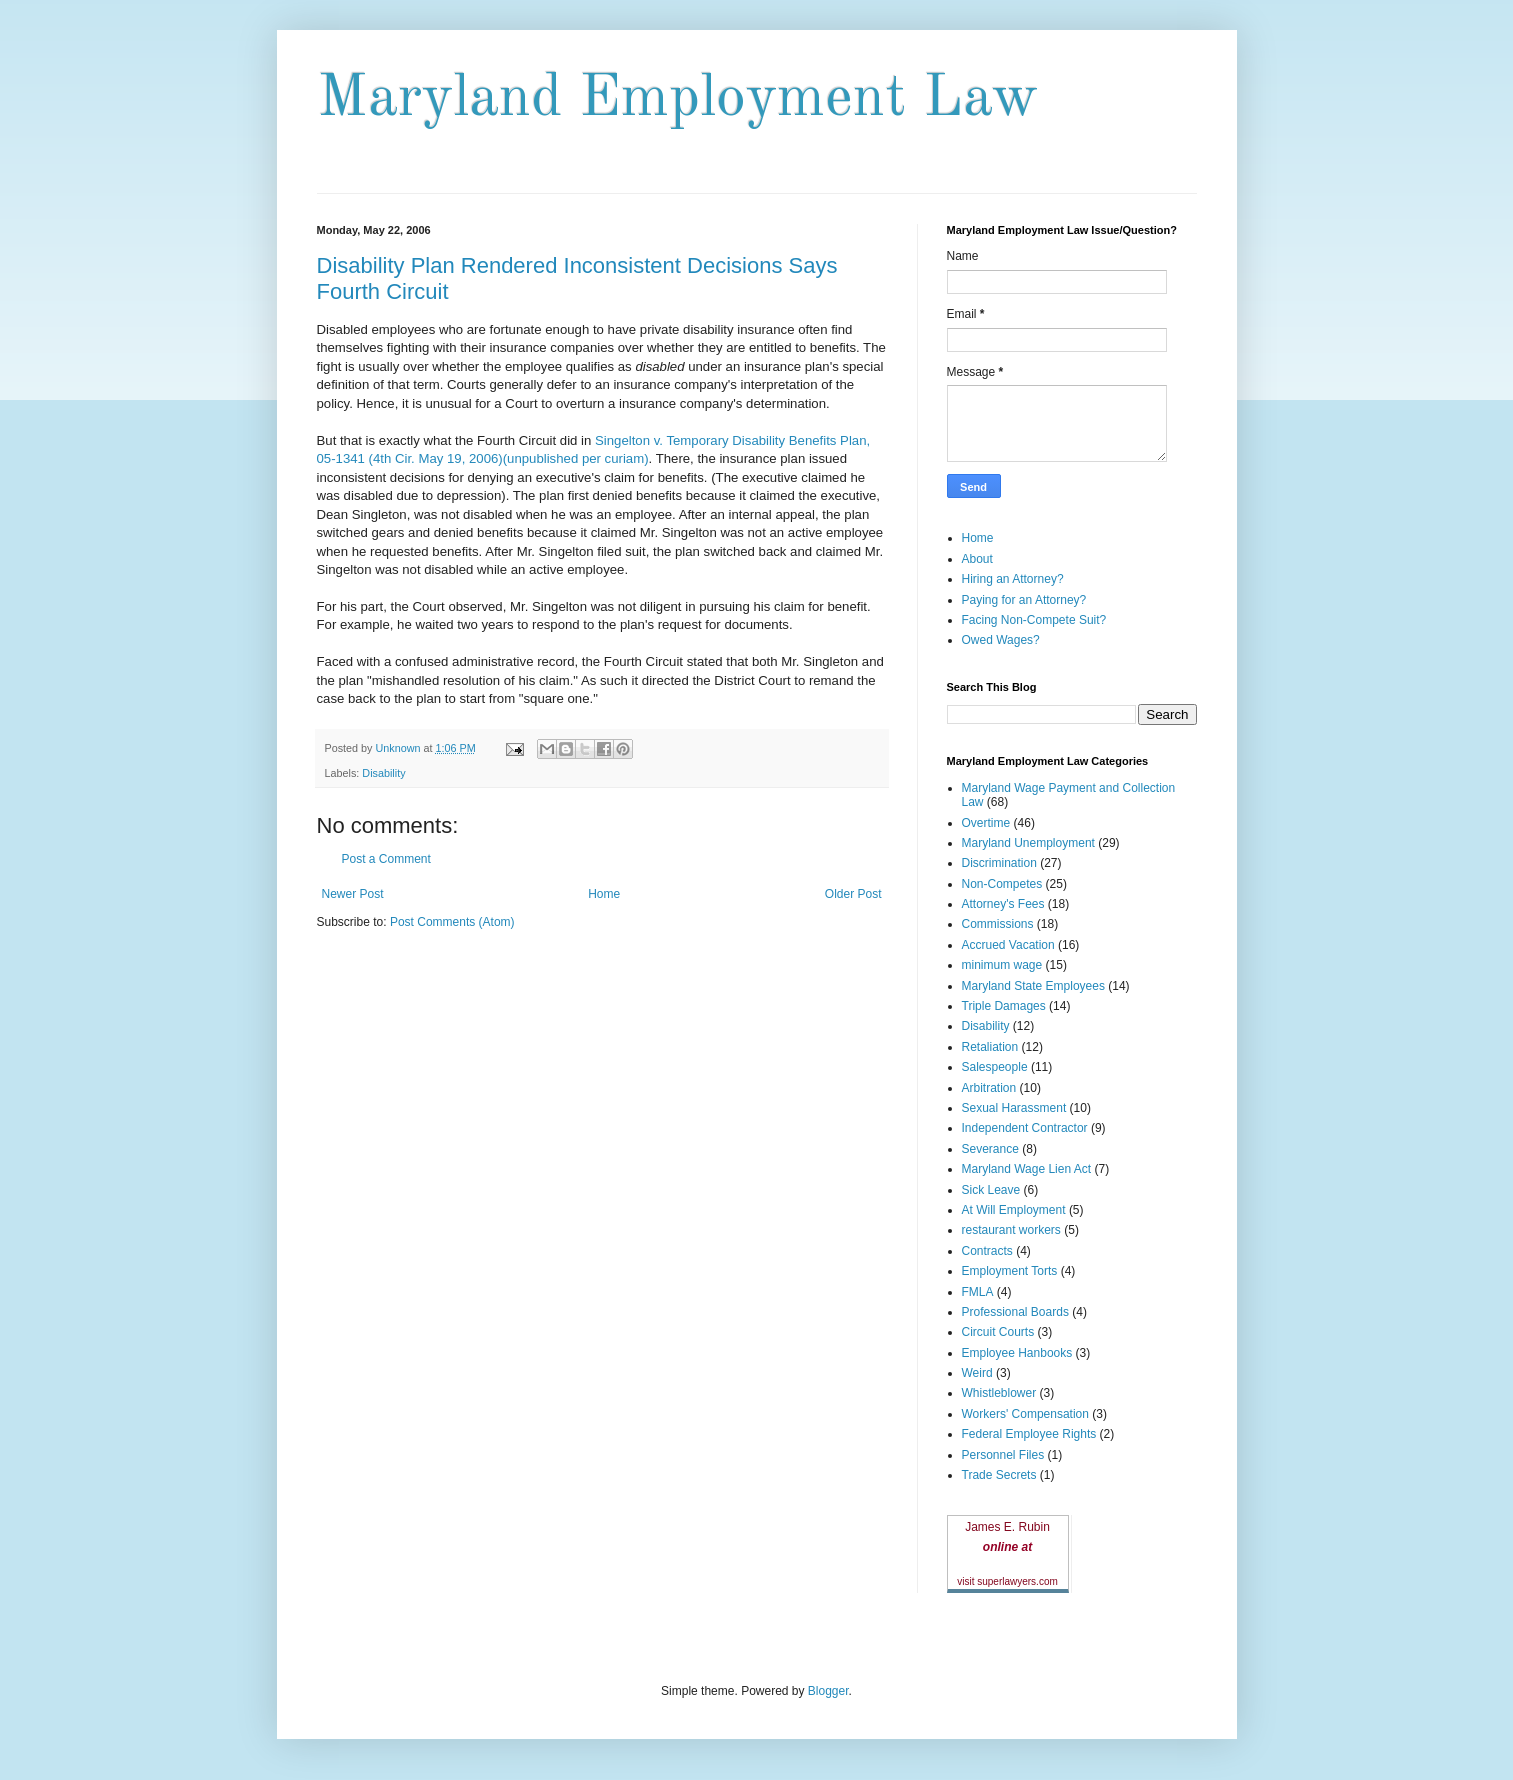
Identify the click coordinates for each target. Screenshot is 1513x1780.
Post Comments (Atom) (452, 922)
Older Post (853, 894)
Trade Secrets (999, 1475)
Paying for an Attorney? (1024, 600)
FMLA (978, 1292)
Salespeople (995, 1067)
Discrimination (999, 863)
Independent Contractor (1025, 1128)
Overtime (986, 823)
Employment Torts (1010, 1271)
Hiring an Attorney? (1013, 579)
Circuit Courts (998, 1332)
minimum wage (1002, 965)
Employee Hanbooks (1017, 1353)
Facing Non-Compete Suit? (1034, 620)
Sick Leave (991, 1190)
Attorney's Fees (1003, 904)
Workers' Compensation (1025, 1414)
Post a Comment (386, 859)
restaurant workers (1011, 1230)
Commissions (998, 924)
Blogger (828, 1691)
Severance (990, 1149)
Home (604, 894)
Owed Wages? (1001, 640)
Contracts (987, 1251)
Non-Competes (1002, 884)
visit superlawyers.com (1007, 1581)
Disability (383, 773)
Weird (977, 1373)
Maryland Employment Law (677, 99)
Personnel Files (1003, 1455)
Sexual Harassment (1014, 1108)
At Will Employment (1014, 1210)
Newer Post (353, 894)
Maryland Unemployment (1028, 843)
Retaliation (990, 1047)
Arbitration (989, 1088)
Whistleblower (999, 1393)
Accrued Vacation (1008, 945)
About (977, 559)
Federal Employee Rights (1029, 1434)
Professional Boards (1015, 1312)
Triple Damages (1004, 1006)
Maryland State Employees (1033, 986)
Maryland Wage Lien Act (1027, 1169)
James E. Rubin (1007, 1527)
